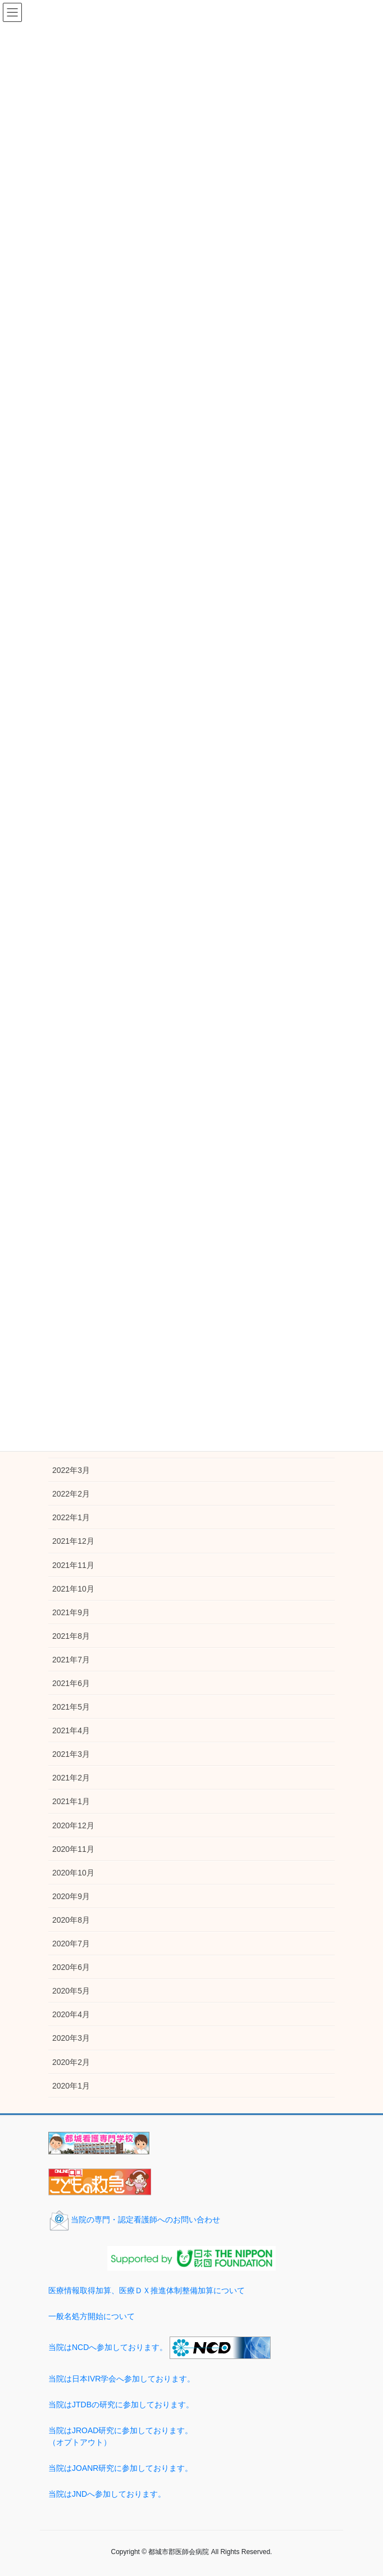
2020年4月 (71, 2014)
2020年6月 (71, 1967)
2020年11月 (73, 1849)
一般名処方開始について (91, 2316)
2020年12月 (73, 1825)
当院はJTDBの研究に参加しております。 (121, 2404)
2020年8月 (71, 1919)
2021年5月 (71, 1706)
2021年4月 (71, 1730)
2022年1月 (71, 1517)
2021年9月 (71, 1612)
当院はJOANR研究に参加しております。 (120, 2468)
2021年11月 (73, 1565)
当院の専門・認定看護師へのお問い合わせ (134, 2219)
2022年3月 (71, 1470)
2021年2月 (71, 1777)
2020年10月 (73, 1872)
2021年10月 (73, 1588)
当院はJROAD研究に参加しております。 (191, 2437)
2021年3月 (71, 1754)
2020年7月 (71, 1943)
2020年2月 (71, 2062)
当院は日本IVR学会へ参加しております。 (121, 2378)
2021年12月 (73, 1540)
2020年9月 (71, 1896)
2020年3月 (71, 2037)
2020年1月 (71, 2085)
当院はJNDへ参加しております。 (107, 2493)
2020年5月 (71, 1990)
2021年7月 (71, 1659)
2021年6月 (71, 1683)
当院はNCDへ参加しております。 (107, 2346)
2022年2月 (71, 1493)
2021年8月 (71, 1636)
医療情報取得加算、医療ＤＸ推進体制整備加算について (146, 2290)
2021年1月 (71, 1801)
